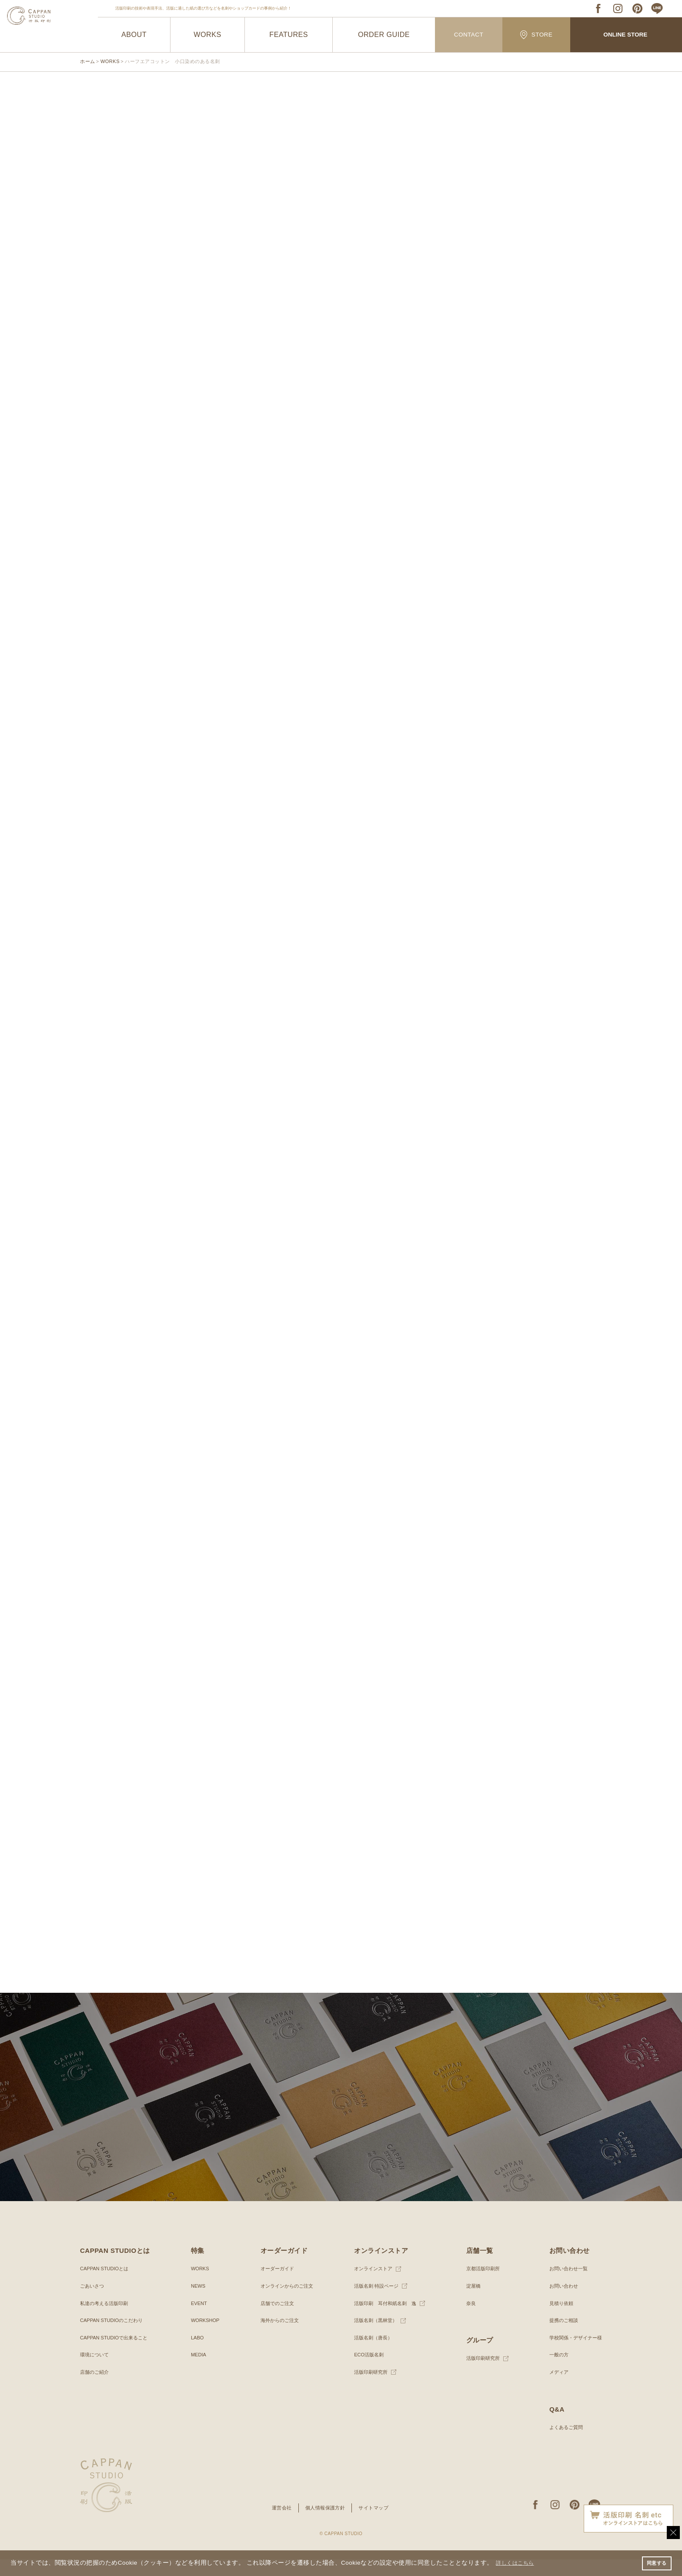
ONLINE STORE (625, 35)
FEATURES (288, 34)
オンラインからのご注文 (285, 2302)
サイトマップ (376, 2524)
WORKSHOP (205, 2337)
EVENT (198, 2320)
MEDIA (198, 2371)
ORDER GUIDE (384, 34)
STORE (536, 34)
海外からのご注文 (278, 2337)
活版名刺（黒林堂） (374, 2337)
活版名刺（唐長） (371, 2354)
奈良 (468, 2320)
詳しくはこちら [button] (518, 2562)
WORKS (207, 34)
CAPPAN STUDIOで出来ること (117, 2354)
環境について (95, 2371)
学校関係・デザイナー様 (573, 2354)
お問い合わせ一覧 (565, 2285)
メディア (555, 2389)
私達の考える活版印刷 (106, 2320)
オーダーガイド (275, 2285)
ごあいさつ (93, 2302)
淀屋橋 (471, 2302)
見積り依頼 (558, 2320)
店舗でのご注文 (275, 2320)
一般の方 (555, 2371)
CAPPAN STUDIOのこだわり (114, 2337)
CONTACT (468, 35)
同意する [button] (655, 2562)
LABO (197, 2354)
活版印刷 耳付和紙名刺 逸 (384, 2320)
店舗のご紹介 (95, 2389)
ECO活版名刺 (367, 2371)
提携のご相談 (560, 2337)
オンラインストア (371, 2285)
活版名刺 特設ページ (375, 2302)
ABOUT (134, 34)
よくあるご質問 (563, 2444)
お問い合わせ (560, 2302)
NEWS (197, 2302)
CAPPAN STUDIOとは (106, 2285)
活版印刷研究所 (369, 2389)
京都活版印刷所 (481, 2285)
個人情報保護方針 (325, 2524)
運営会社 (279, 2524)
